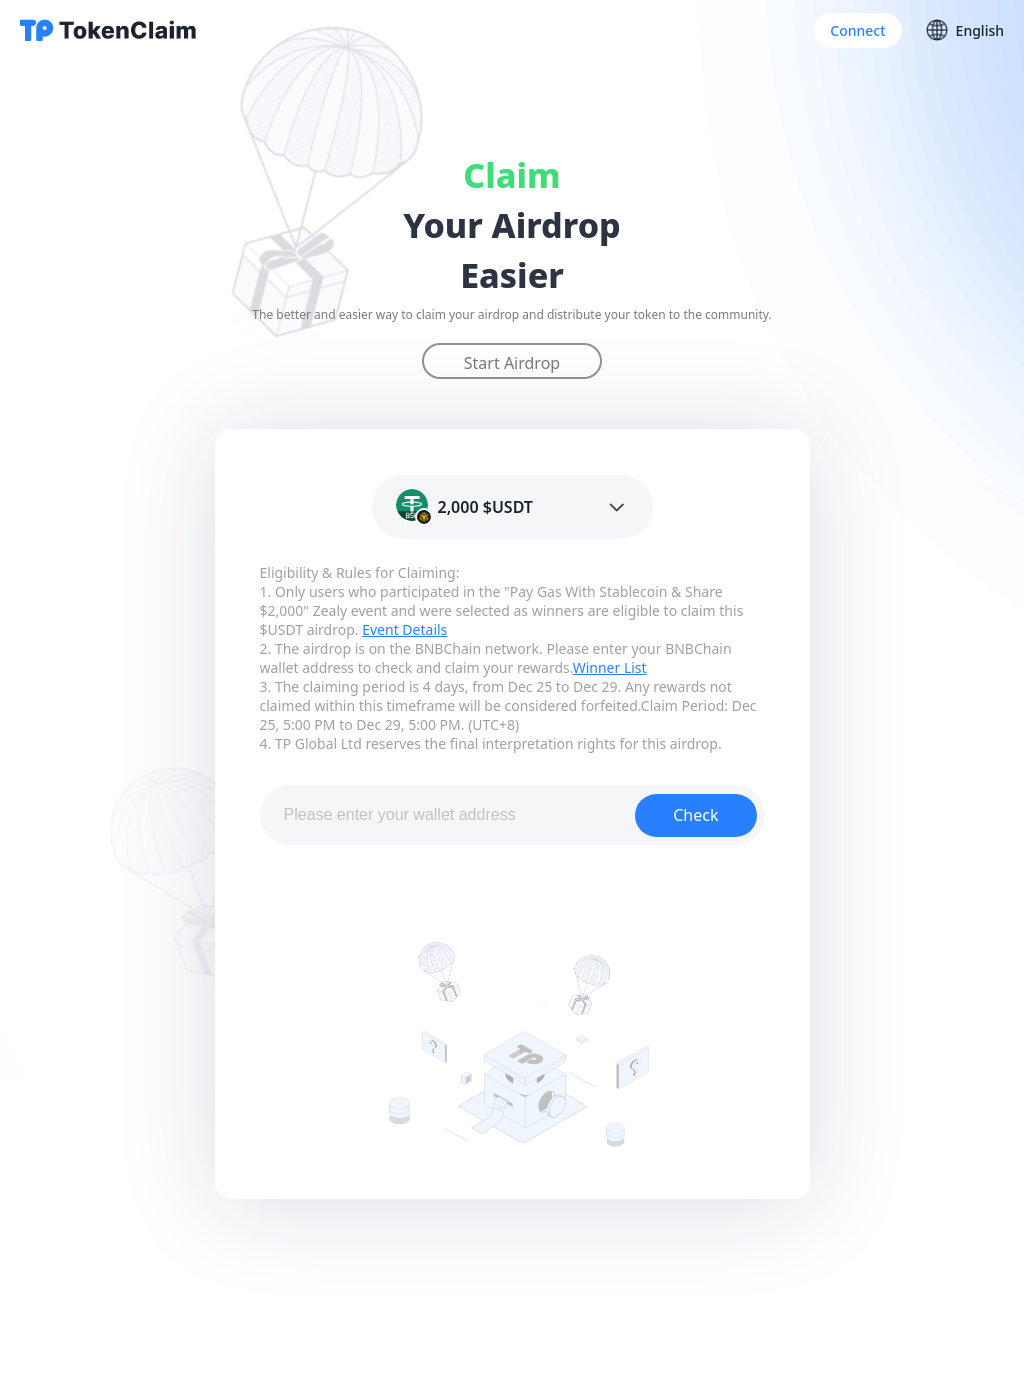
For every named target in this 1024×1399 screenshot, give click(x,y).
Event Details (404, 629)
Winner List (610, 667)
